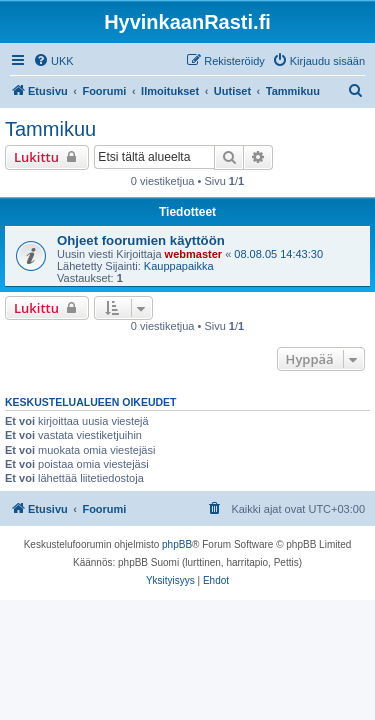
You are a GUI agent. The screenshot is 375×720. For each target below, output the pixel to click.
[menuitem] (53, 61)
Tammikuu (50, 129)
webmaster (193, 254)
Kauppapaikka (179, 266)
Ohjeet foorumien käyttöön (141, 240)
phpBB (177, 544)
